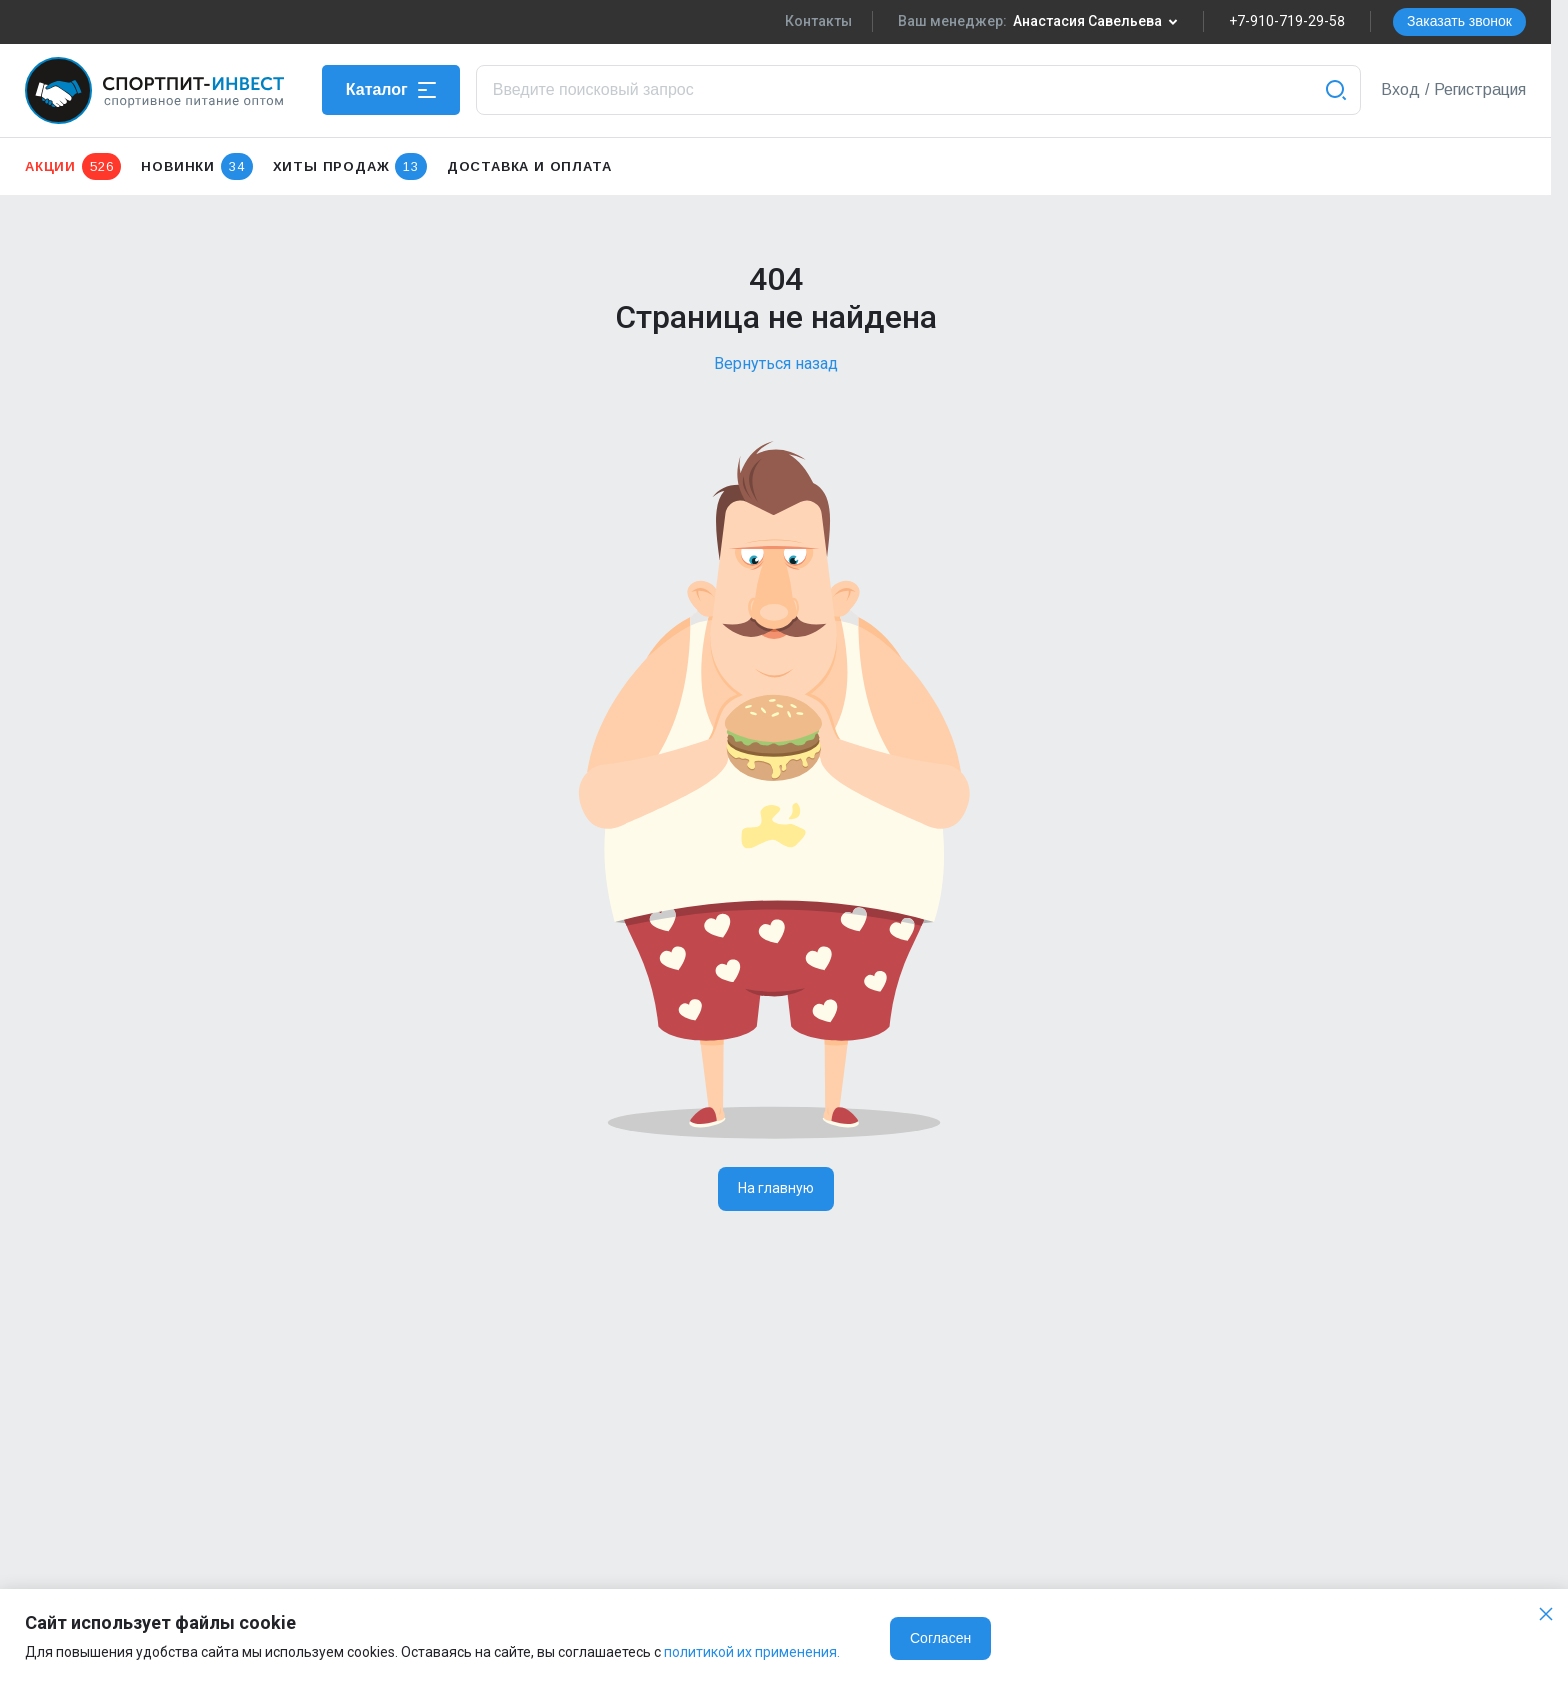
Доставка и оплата (529, 166)
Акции (73, 166)
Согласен (940, 1638)
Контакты (818, 21)
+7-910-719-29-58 (1287, 21)
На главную (776, 1188)
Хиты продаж (350, 166)
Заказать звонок (1459, 21)
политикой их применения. (752, 1652)
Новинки (196, 166)
